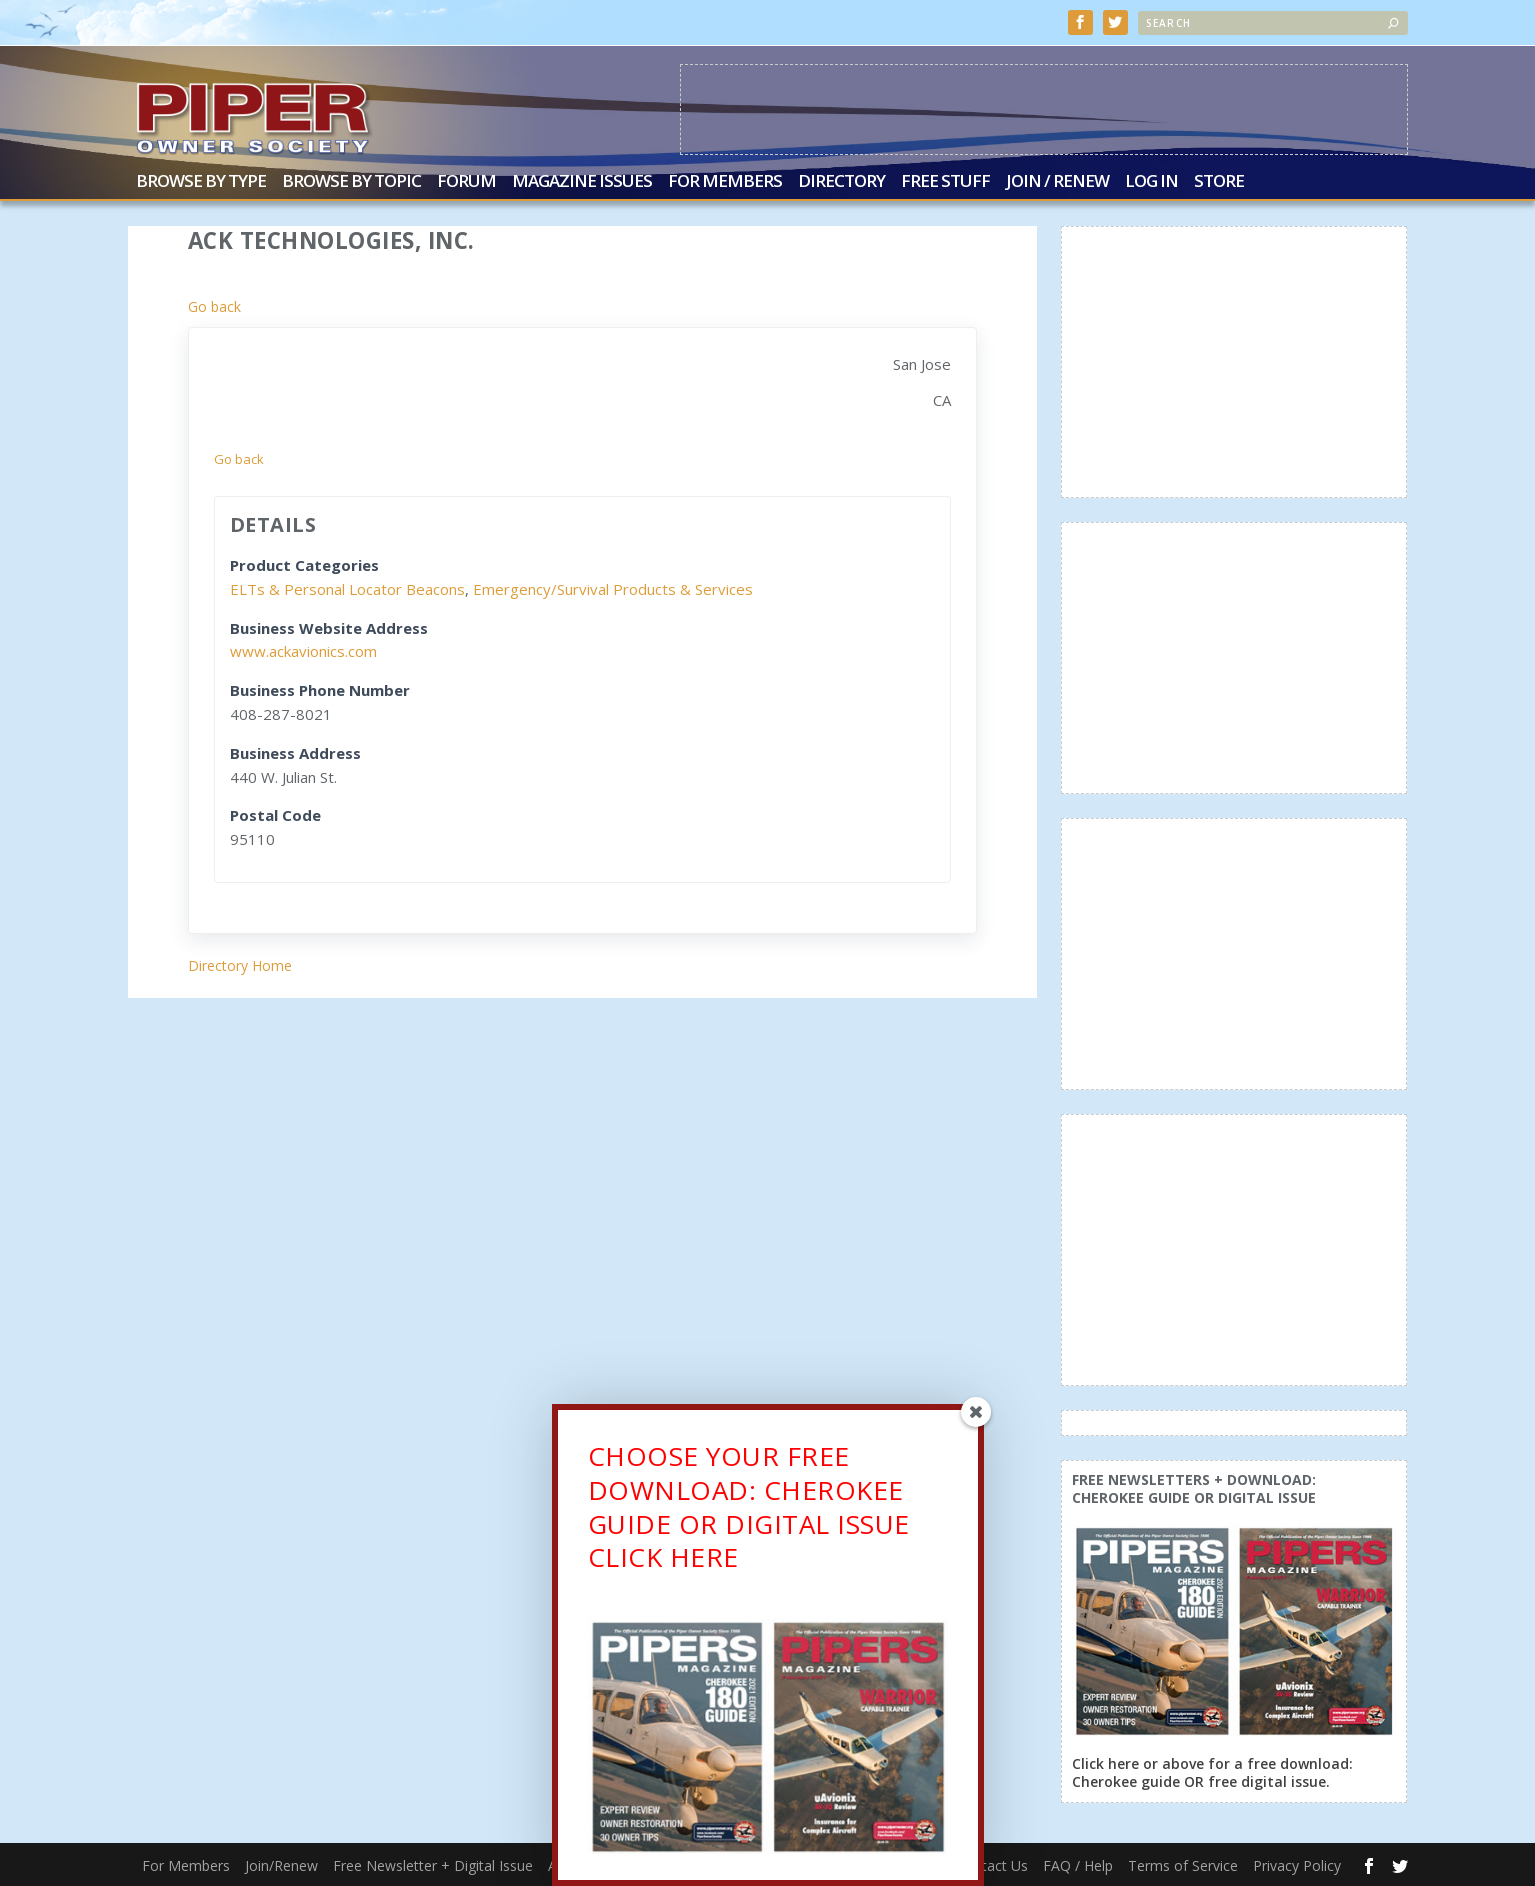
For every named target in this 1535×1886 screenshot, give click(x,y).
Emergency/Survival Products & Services (613, 589)
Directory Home (240, 965)
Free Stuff (945, 182)
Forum (466, 182)
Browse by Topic (351, 182)
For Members (725, 182)
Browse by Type (201, 182)
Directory (841, 182)
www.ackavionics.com (303, 651)
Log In (1151, 182)
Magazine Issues (582, 182)
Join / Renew (1057, 182)
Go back (214, 306)
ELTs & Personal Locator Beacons (347, 589)
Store (1219, 182)
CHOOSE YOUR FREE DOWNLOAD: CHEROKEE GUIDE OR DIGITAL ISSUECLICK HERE (749, 1515)
